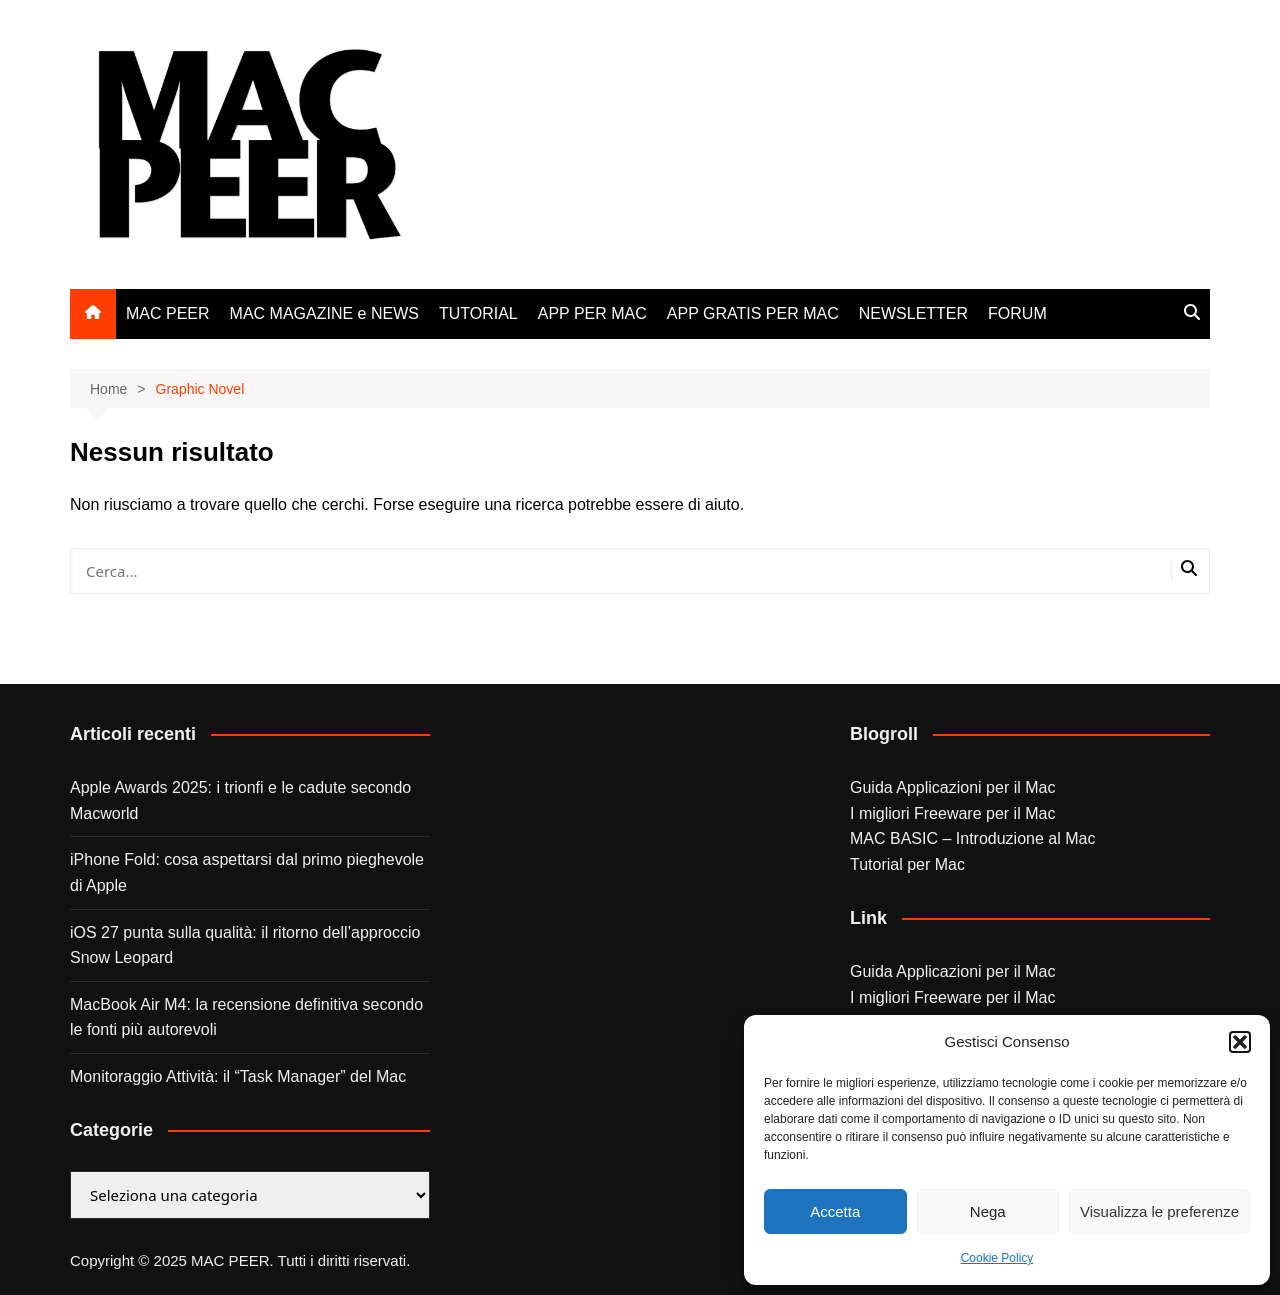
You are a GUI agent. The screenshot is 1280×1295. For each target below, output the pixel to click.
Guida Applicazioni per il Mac (952, 787)
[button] (1240, 1042)
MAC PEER (168, 313)
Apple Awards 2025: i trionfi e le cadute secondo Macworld (240, 800)
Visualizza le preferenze (1159, 1211)
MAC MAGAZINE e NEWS (324, 313)
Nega (988, 1211)
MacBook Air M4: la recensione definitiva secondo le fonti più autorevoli (246, 1017)
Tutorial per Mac (907, 864)
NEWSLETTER (913, 313)
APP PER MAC (592, 313)
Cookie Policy (997, 1258)
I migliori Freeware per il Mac (952, 813)
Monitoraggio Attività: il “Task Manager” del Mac (238, 1076)
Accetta (835, 1211)
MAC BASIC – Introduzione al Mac (972, 838)
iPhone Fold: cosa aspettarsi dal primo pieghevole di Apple (247, 872)
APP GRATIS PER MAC (753, 313)
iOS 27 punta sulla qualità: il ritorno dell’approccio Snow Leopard (245, 945)
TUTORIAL (478, 313)
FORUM (1017, 313)
